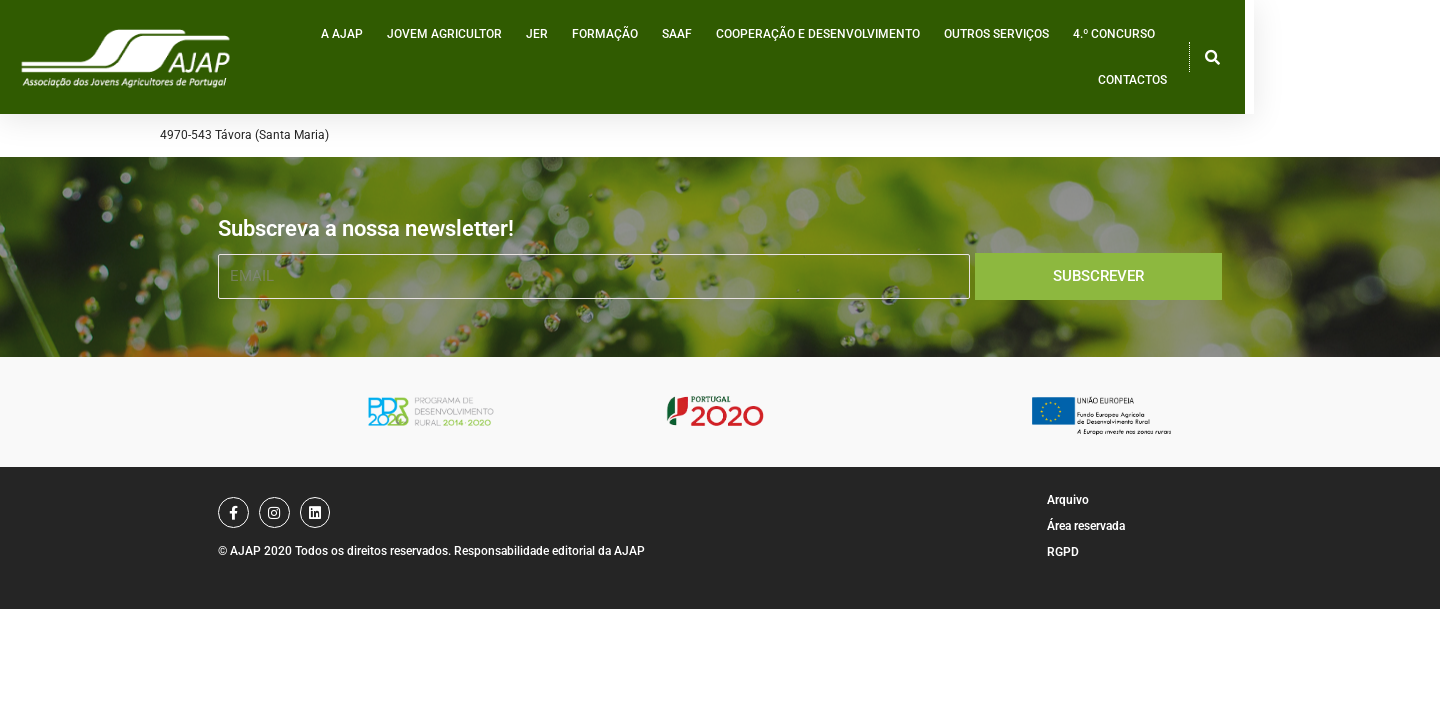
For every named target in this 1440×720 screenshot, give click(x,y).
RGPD (1063, 552)
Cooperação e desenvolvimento (912, 59)
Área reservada (1086, 526)
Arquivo (1068, 500)
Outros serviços (1090, 59)
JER (631, 59)
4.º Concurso (1208, 59)
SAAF (771, 59)
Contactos (1307, 59)
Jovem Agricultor (538, 59)
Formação (699, 59)
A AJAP (436, 59)
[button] (1392, 59)
